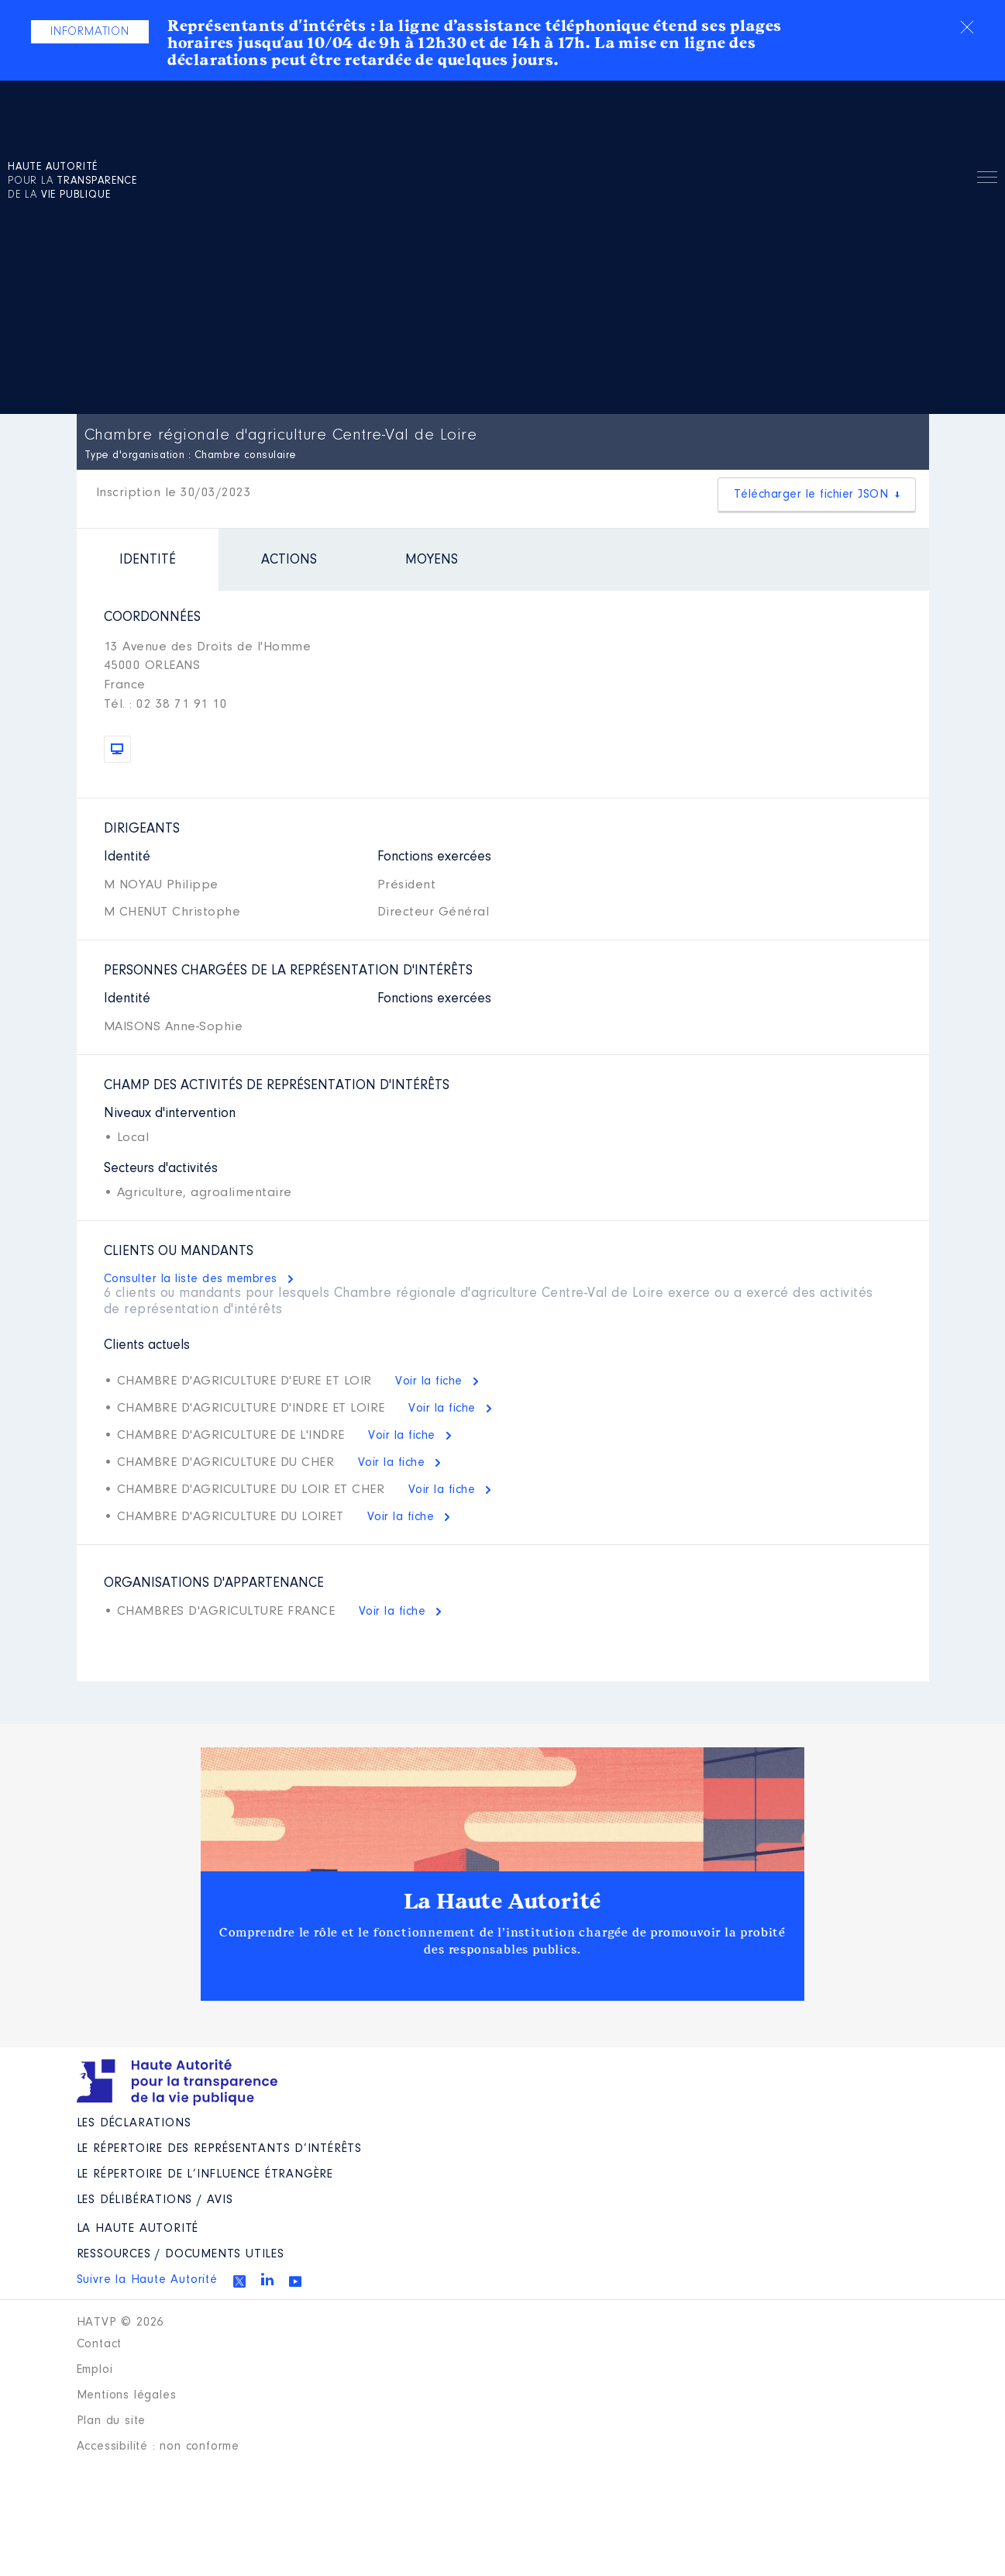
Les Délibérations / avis (155, 2200)
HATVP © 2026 (120, 2322)
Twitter (239, 2281)
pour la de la (72, 181)
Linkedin (267, 2279)
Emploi (95, 2370)
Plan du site (111, 2421)
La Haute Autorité (503, 1901)
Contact (99, 2344)
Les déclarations (134, 2123)
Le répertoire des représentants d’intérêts (220, 2149)
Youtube (295, 2281)
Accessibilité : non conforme (158, 2446)
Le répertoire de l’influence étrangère (205, 2174)
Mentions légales (127, 2395)
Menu (987, 180)
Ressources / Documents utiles (180, 2254)
